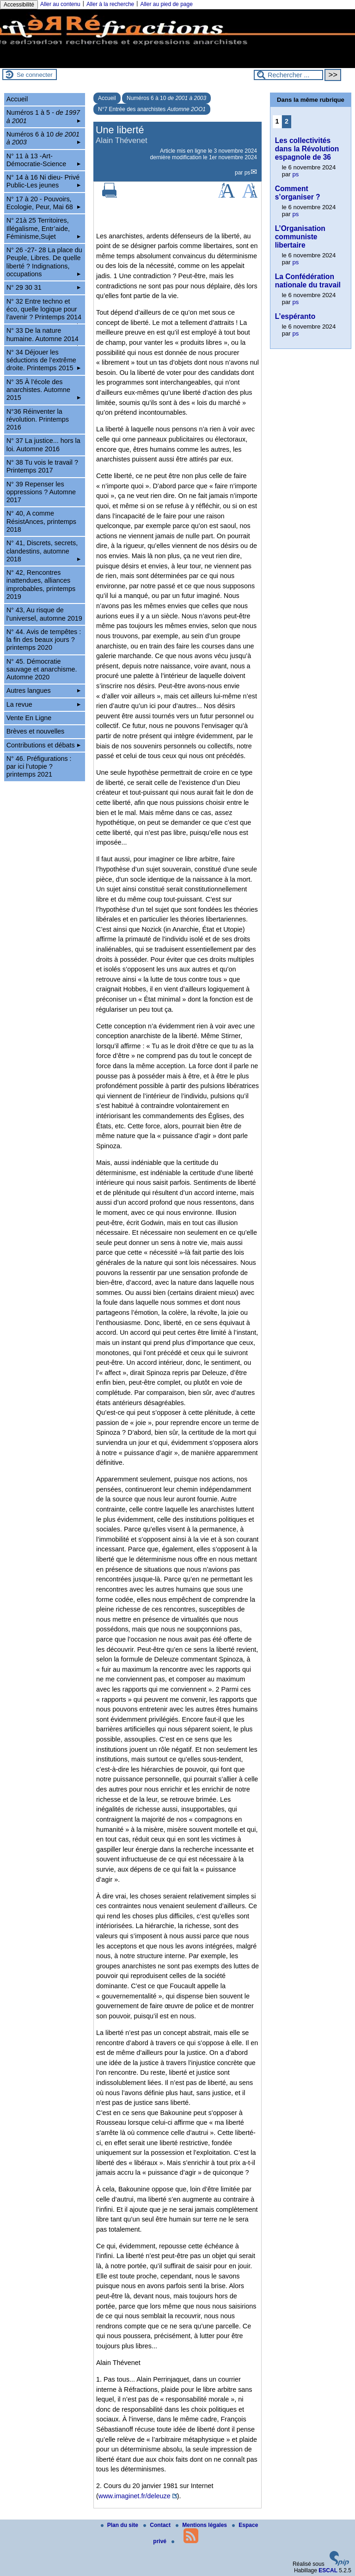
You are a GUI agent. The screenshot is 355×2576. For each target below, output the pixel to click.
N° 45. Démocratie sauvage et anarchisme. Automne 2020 (41, 669)
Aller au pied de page (166, 4)
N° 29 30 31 (43, 287)
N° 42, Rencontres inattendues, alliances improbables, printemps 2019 (41, 584)
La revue (43, 704)
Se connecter (35, 74)
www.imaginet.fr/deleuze (134, 2496)
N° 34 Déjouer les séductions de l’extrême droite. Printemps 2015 (43, 360)
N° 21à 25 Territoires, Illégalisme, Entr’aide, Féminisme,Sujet (43, 228)
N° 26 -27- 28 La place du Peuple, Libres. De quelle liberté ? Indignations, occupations (44, 262)
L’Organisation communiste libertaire (300, 236)
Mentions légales (202, 2525)
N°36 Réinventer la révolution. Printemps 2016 (37, 419)
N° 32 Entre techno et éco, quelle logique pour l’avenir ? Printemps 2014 (43, 311)
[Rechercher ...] (288, 75)
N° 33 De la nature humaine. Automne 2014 (43, 336)
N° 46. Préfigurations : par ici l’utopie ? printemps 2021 (39, 766)
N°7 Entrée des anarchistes (152, 109)
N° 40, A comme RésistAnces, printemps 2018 (41, 521)
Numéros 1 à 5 (43, 116)
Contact (157, 2525)
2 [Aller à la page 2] (286, 121)
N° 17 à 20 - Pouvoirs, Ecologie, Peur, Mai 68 (43, 203)
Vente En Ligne (29, 718)
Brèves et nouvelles (35, 731)
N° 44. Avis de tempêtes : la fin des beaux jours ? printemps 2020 (43, 640)
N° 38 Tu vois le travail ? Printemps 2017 (42, 466)
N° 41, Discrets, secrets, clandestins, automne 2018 (43, 551)
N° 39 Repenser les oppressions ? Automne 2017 (41, 492)
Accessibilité (19, 4)
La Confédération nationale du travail (308, 281)
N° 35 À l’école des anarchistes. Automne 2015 (43, 390)
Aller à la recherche (110, 4)
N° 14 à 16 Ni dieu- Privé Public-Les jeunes (43, 181)
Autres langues (43, 690)
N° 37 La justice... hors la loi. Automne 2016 (43, 444)
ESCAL (327, 2570)
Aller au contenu (60, 4)
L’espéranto (295, 316)
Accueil (107, 98)
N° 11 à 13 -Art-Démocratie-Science (43, 160)
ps (248, 172)
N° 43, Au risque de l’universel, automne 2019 (44, 614)
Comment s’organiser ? (297, 193)
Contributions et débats (43, 745)
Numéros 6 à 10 (166, 98)
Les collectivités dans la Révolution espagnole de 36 (307, 149)
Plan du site (120, 2525)
